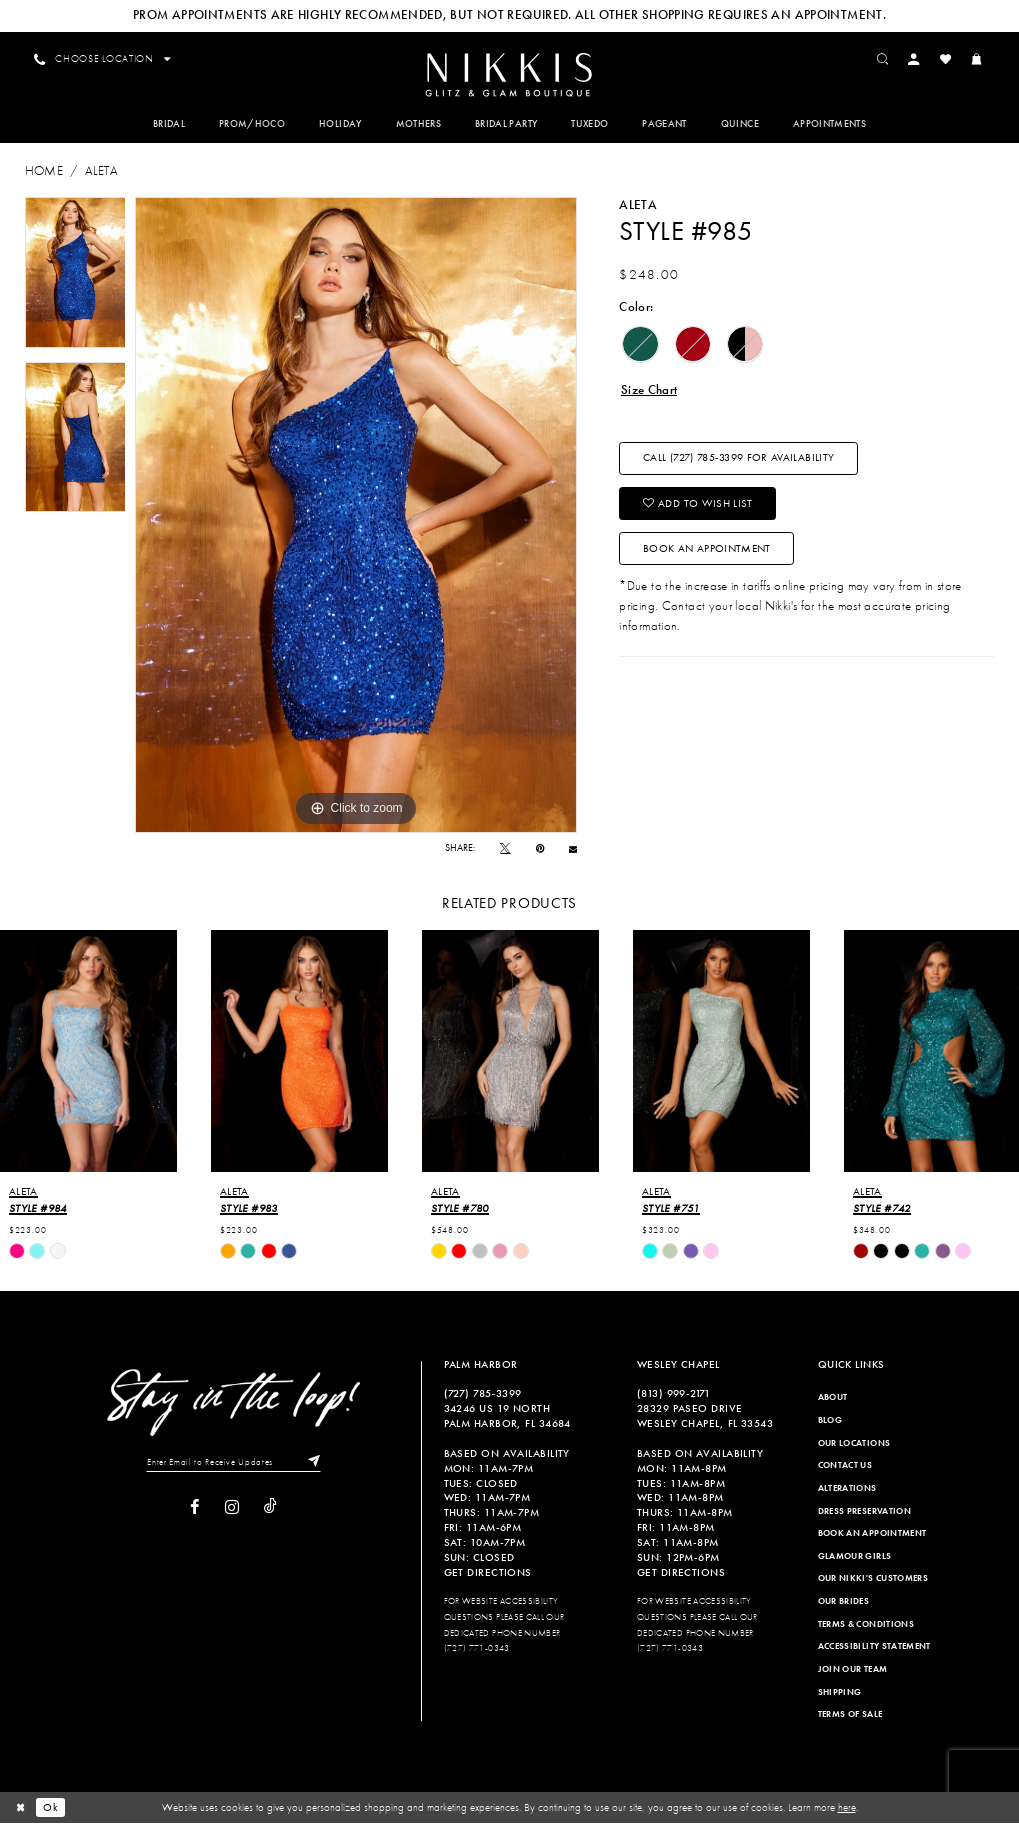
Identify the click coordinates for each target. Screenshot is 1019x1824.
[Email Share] (573, 849)
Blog (830, 1421)
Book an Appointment (707, 551)
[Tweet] (505, 849)
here (847, 1808)
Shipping (840, 1693)
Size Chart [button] (649, 390)
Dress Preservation (864, 1511)
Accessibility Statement (874, 1647)
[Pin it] (540, 849)
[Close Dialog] (21, 1808)
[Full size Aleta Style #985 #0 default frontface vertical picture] (356, 516)
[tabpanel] (75, 273)
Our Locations (854, 1444)
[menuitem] (509, 74)
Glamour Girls (855, 1557)
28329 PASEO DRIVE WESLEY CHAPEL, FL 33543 (705, 1416)
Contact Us (845, 1466)
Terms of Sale (850, 1715)
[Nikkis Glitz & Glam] (509, 76)
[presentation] (88, 1052)
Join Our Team (853, 1670)
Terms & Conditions (866, 1625)
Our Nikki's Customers (873, 1579)
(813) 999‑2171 (674, 1394)
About (833, 1398)
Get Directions (488, 1573)
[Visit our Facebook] (194, 1508)
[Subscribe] (311, 1463)
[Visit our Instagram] (232, 1508)
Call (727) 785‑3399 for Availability (738, 460)
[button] (916, 59)
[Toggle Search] (884, 59)
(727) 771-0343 (477, 1649)
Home (44, 171)
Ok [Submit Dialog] (51, 1808)
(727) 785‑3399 (483, 1394)
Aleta (101, 171)
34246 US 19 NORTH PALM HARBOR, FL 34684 (507, 1416)
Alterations (847, 1489)
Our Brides (844, 1602)
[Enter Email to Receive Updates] (233, 1463)
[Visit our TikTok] (270, 1508)
